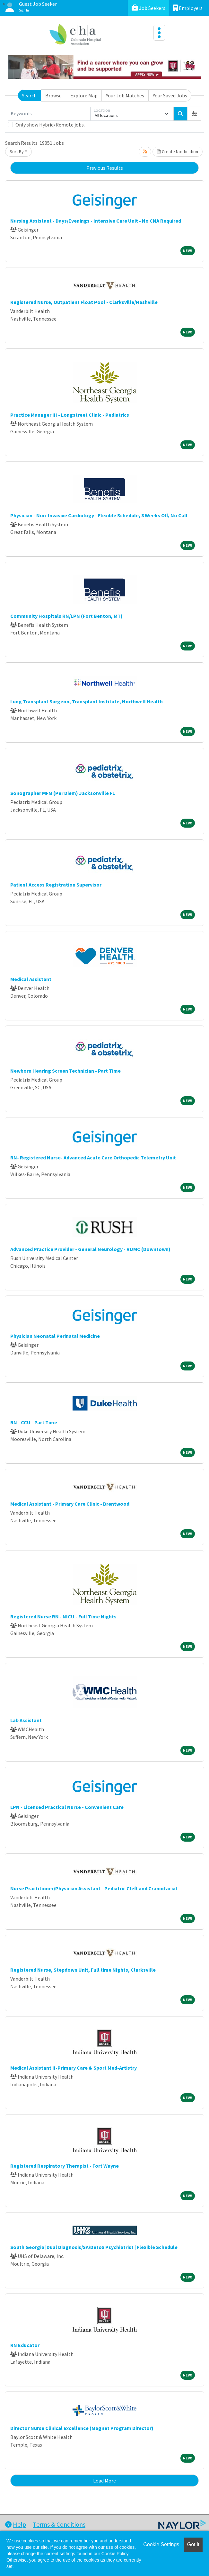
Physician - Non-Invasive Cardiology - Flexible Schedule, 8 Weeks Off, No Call (98, 515)
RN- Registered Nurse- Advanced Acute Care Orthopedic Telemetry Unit (93, 1157)
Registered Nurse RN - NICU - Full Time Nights (63, 1616)
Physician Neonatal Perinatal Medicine (55, 1336)
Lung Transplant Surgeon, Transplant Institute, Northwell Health (86, 701)
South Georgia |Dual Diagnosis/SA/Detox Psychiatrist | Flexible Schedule (94, 2247)
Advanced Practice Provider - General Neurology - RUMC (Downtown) (90, 1249)
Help (15, 2524)
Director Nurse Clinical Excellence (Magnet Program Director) (81, 2428)
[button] (194, 114)
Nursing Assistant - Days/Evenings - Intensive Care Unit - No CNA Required (95, 220)
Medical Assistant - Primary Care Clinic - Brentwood (69, 1504)
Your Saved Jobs (170, 95)
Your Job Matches (125, 95)
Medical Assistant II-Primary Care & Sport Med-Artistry (73, 2068)
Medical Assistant (30, 979)
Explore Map (84, 95)
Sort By (17, 151)
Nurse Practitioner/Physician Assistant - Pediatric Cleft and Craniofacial (93, 1888)
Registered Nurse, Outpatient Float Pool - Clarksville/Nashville (84, 302)
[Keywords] (49, 114)
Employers (188, 8)
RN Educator (24, 2345)
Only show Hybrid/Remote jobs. (50, 124)
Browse (53, 95)
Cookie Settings (161, 2544)
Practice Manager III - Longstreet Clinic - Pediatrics (69, 415)
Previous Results (104, 168)
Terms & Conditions (59, 2524)
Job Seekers (148, 8)
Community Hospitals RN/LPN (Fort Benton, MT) (66, 616)
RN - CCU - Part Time (33, 1422)
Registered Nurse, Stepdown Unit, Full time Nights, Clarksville (83, 1970)
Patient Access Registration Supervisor (55, 884)
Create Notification (177, 151)
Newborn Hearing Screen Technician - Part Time (65, 1070)
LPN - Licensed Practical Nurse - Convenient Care (67, 1807)
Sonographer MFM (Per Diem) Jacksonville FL (62, 793)
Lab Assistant (26, 1720)
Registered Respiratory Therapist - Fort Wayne (64, 2166)
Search (29, 95)
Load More (104, 2480)
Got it (193, 2544)
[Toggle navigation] (159, 33)
